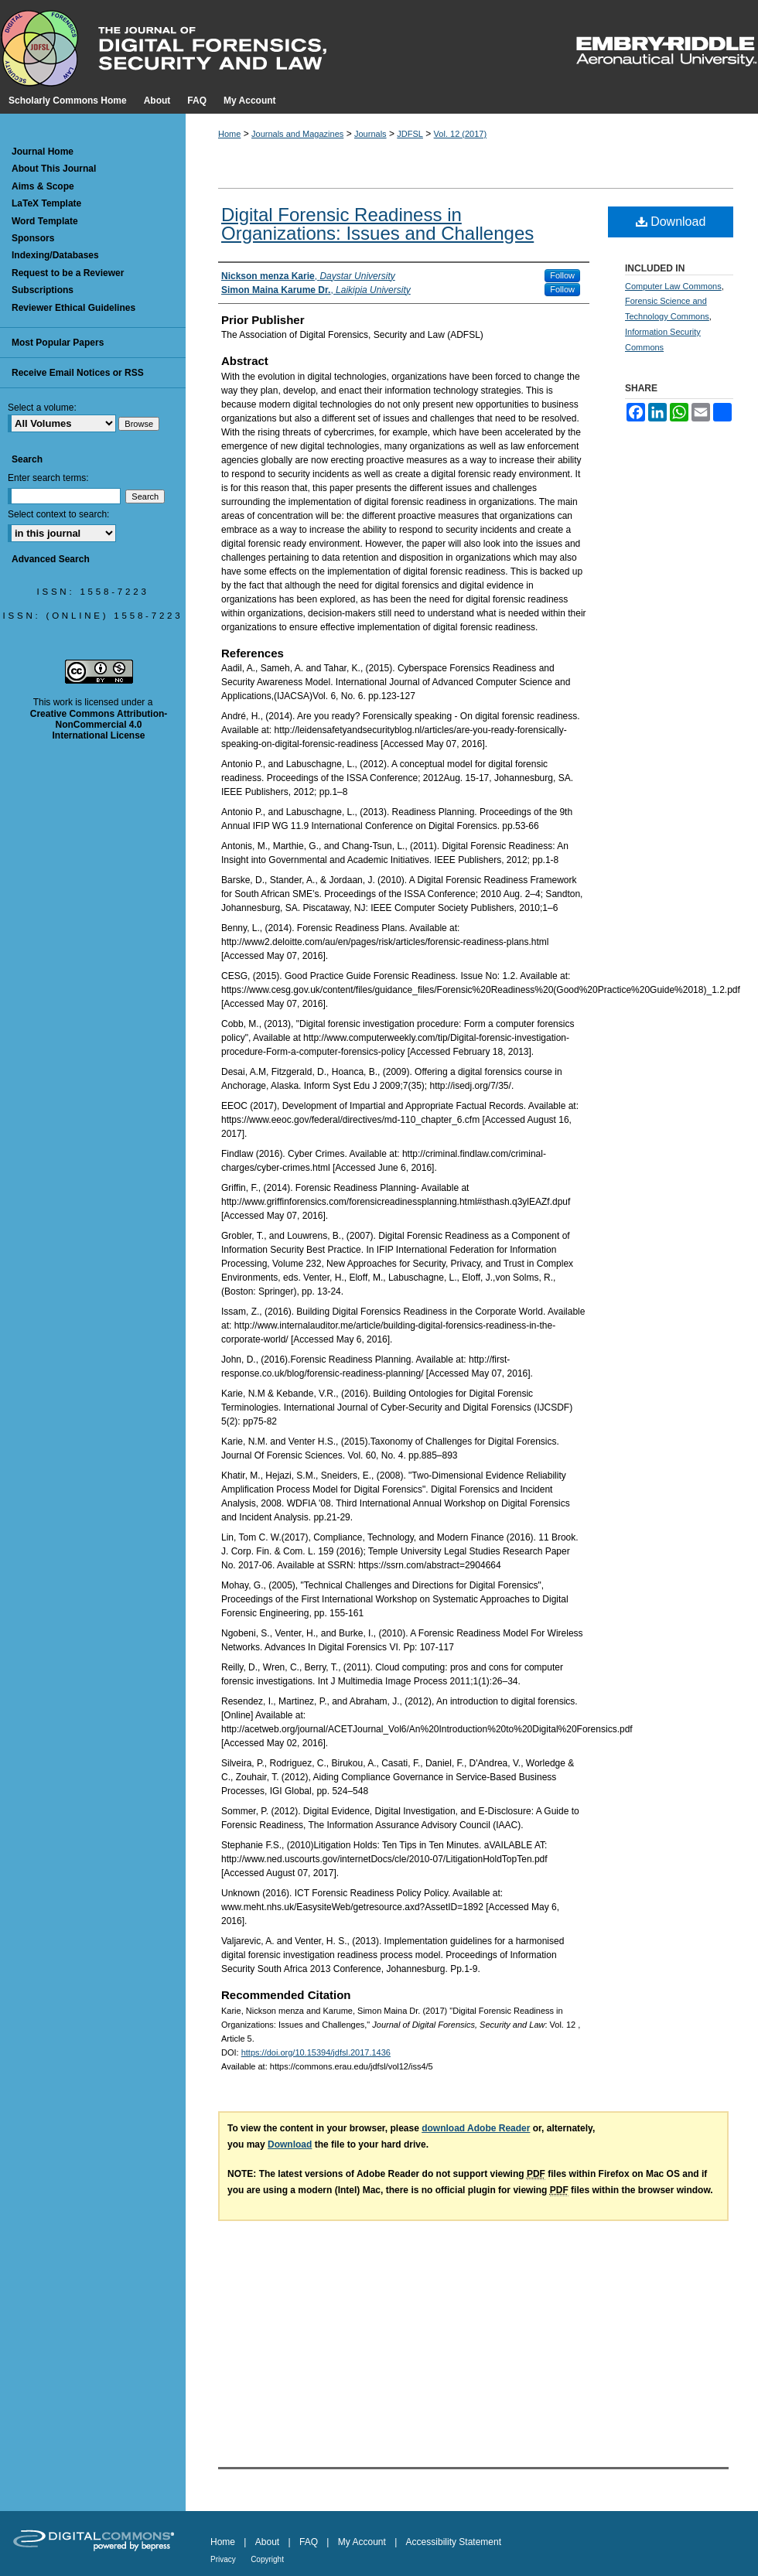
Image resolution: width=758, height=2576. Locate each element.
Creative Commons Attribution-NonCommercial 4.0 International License (99, 725)
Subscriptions (42, 290)
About (267, 2542)
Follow (562, 275)
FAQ (308, 2542)
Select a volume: (42, 407)
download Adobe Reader (476, 2128)
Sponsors (33, 238)
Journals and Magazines (297, 133)
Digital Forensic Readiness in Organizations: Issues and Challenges (377, 224)
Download (671, 221)
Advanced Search (51, 559)
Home (229, 133)
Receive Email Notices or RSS (78, 372)
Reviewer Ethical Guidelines (73, 307)
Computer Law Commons (673, 286)
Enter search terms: (48, 478)
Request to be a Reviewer (68, 273)
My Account (362, 2542)
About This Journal (54, 168)
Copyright (267, 2559)
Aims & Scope (43, 186)
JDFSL (410, 133)
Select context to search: (58, 514)
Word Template (45, 221)
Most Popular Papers (58, 342)
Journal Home (42, 151)
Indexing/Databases (55, 255)
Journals (370, 133)
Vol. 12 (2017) (460, 133)
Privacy (223, 2559)
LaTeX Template (46, 203)
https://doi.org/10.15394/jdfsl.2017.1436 (316, 2052)
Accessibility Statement (453, 2542)
